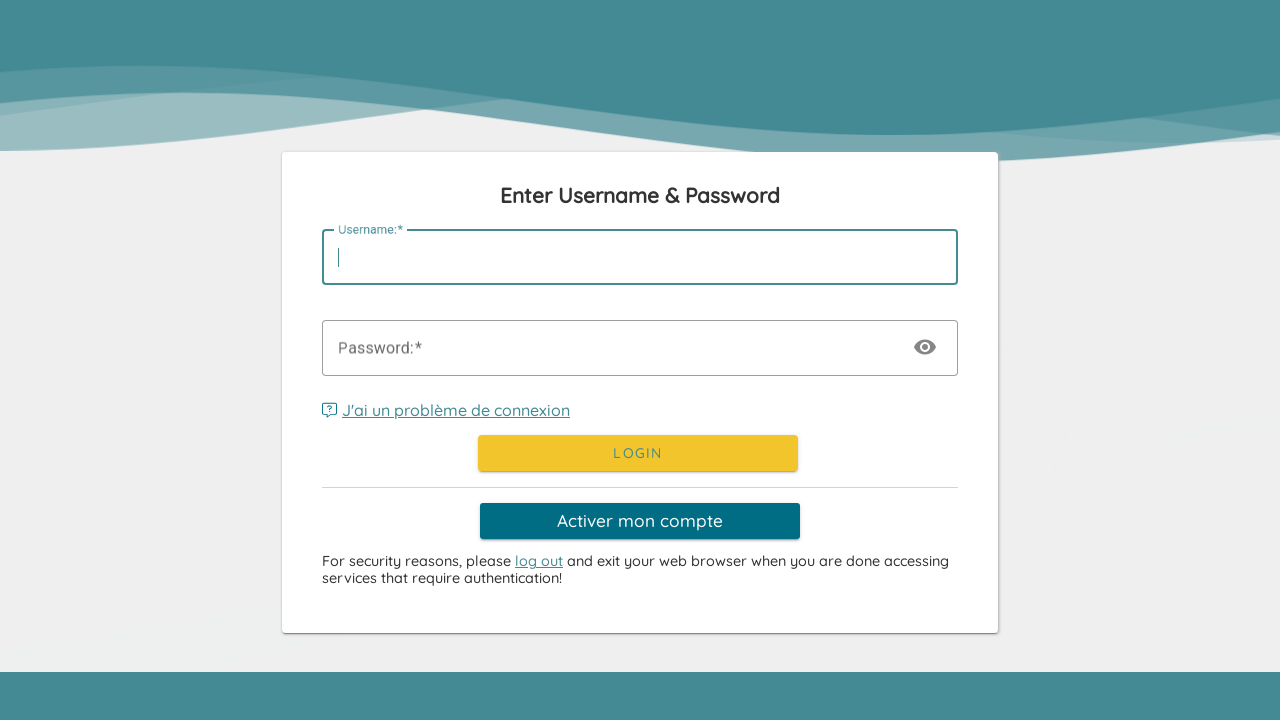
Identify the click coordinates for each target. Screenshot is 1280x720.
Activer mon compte (640, 520)
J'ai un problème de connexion (446, 410)
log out (539, 561)
